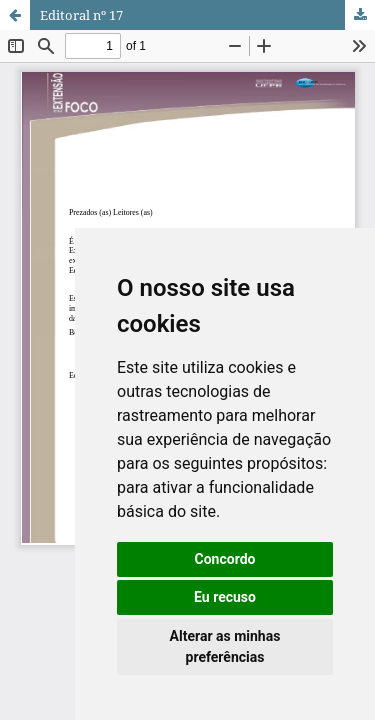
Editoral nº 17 (81, 15)
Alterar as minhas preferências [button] (225, 646)
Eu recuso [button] (225, 597)
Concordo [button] (225, 559)
